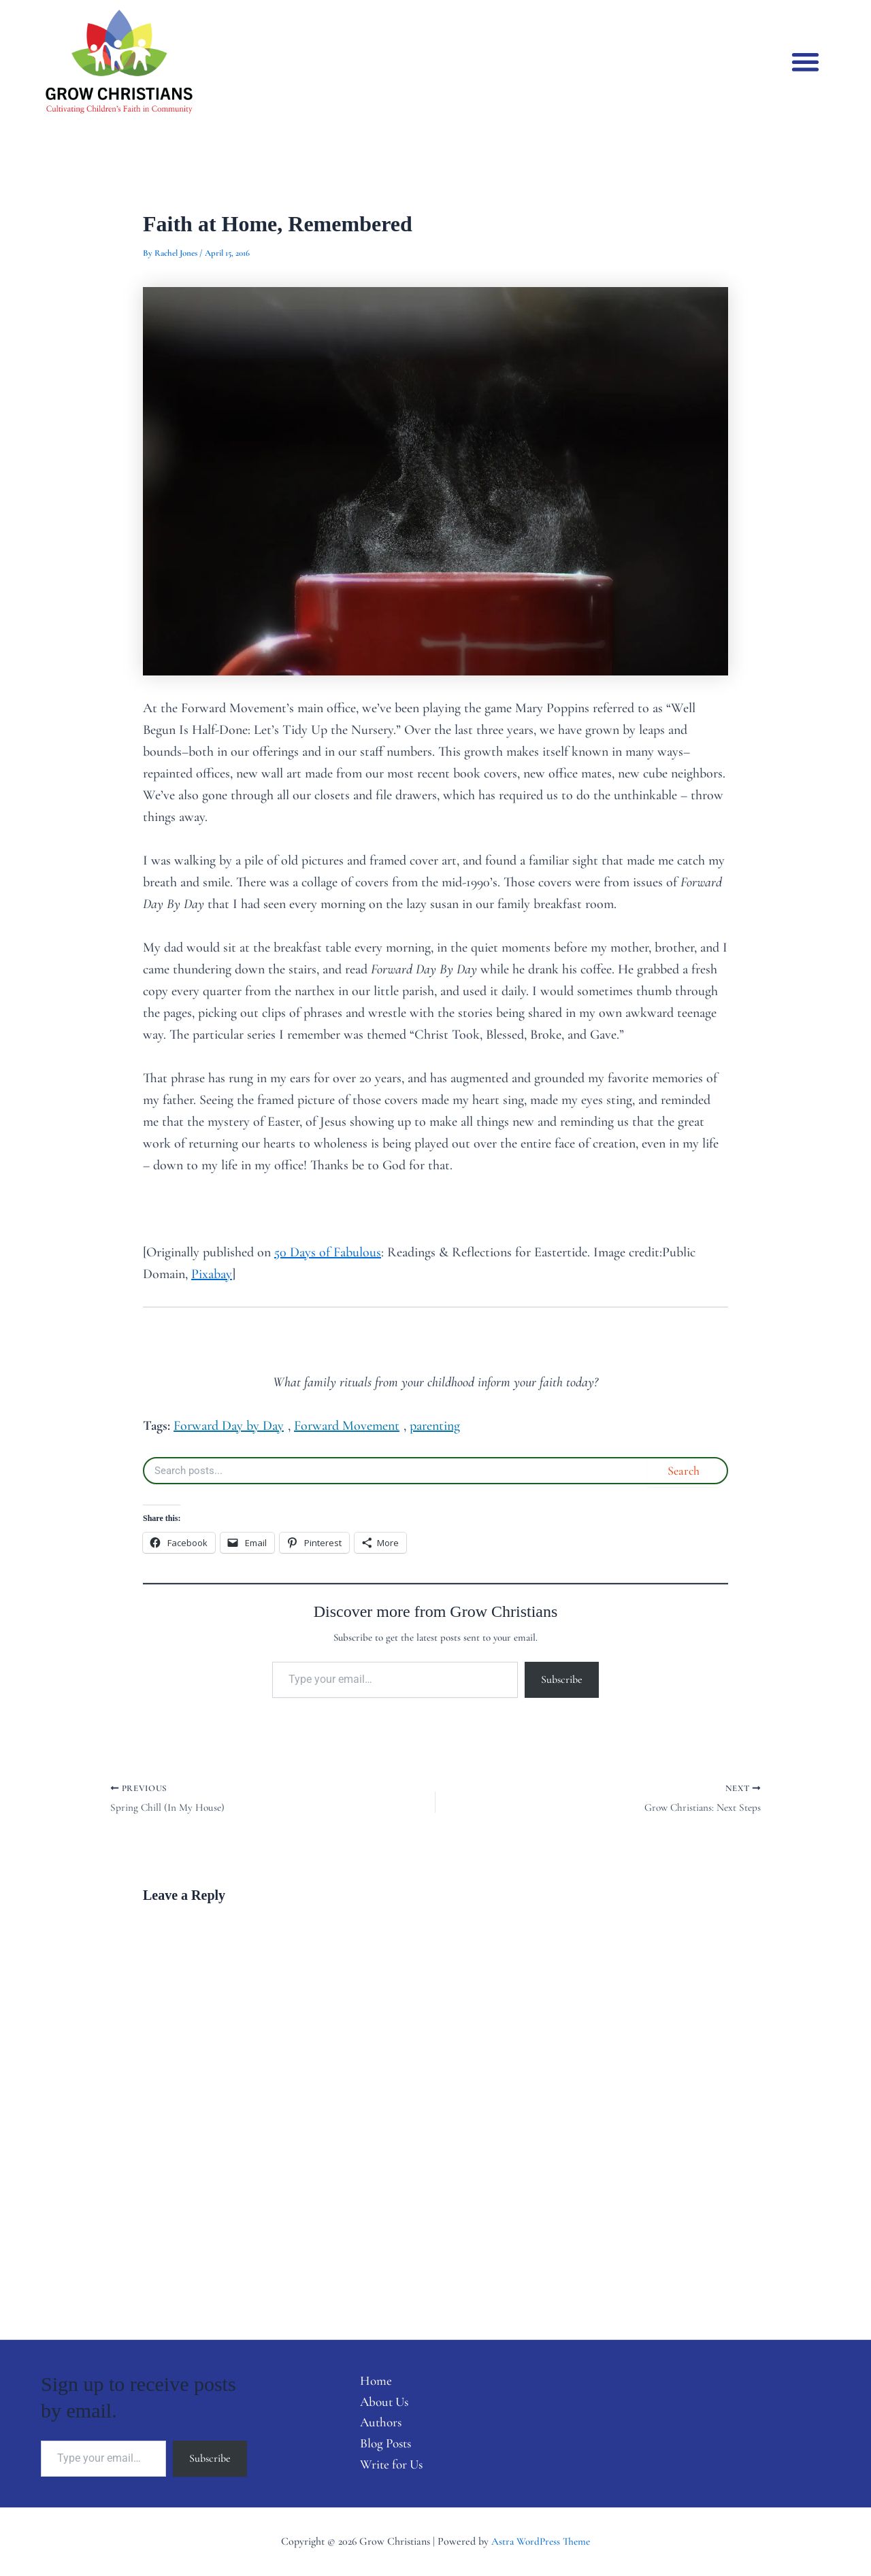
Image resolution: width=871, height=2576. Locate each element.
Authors (375, 2422)
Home (369, 2379)
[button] (806, 61)
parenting (435, 1426)
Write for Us (387, 2466)
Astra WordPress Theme (541, 2541)
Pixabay (211, 1274)
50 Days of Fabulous (327, 1252)
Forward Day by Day (229, 1426)
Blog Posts (381, 2444)
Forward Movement (346, 1426)
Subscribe (561, 1679)
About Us (379, 2400)
